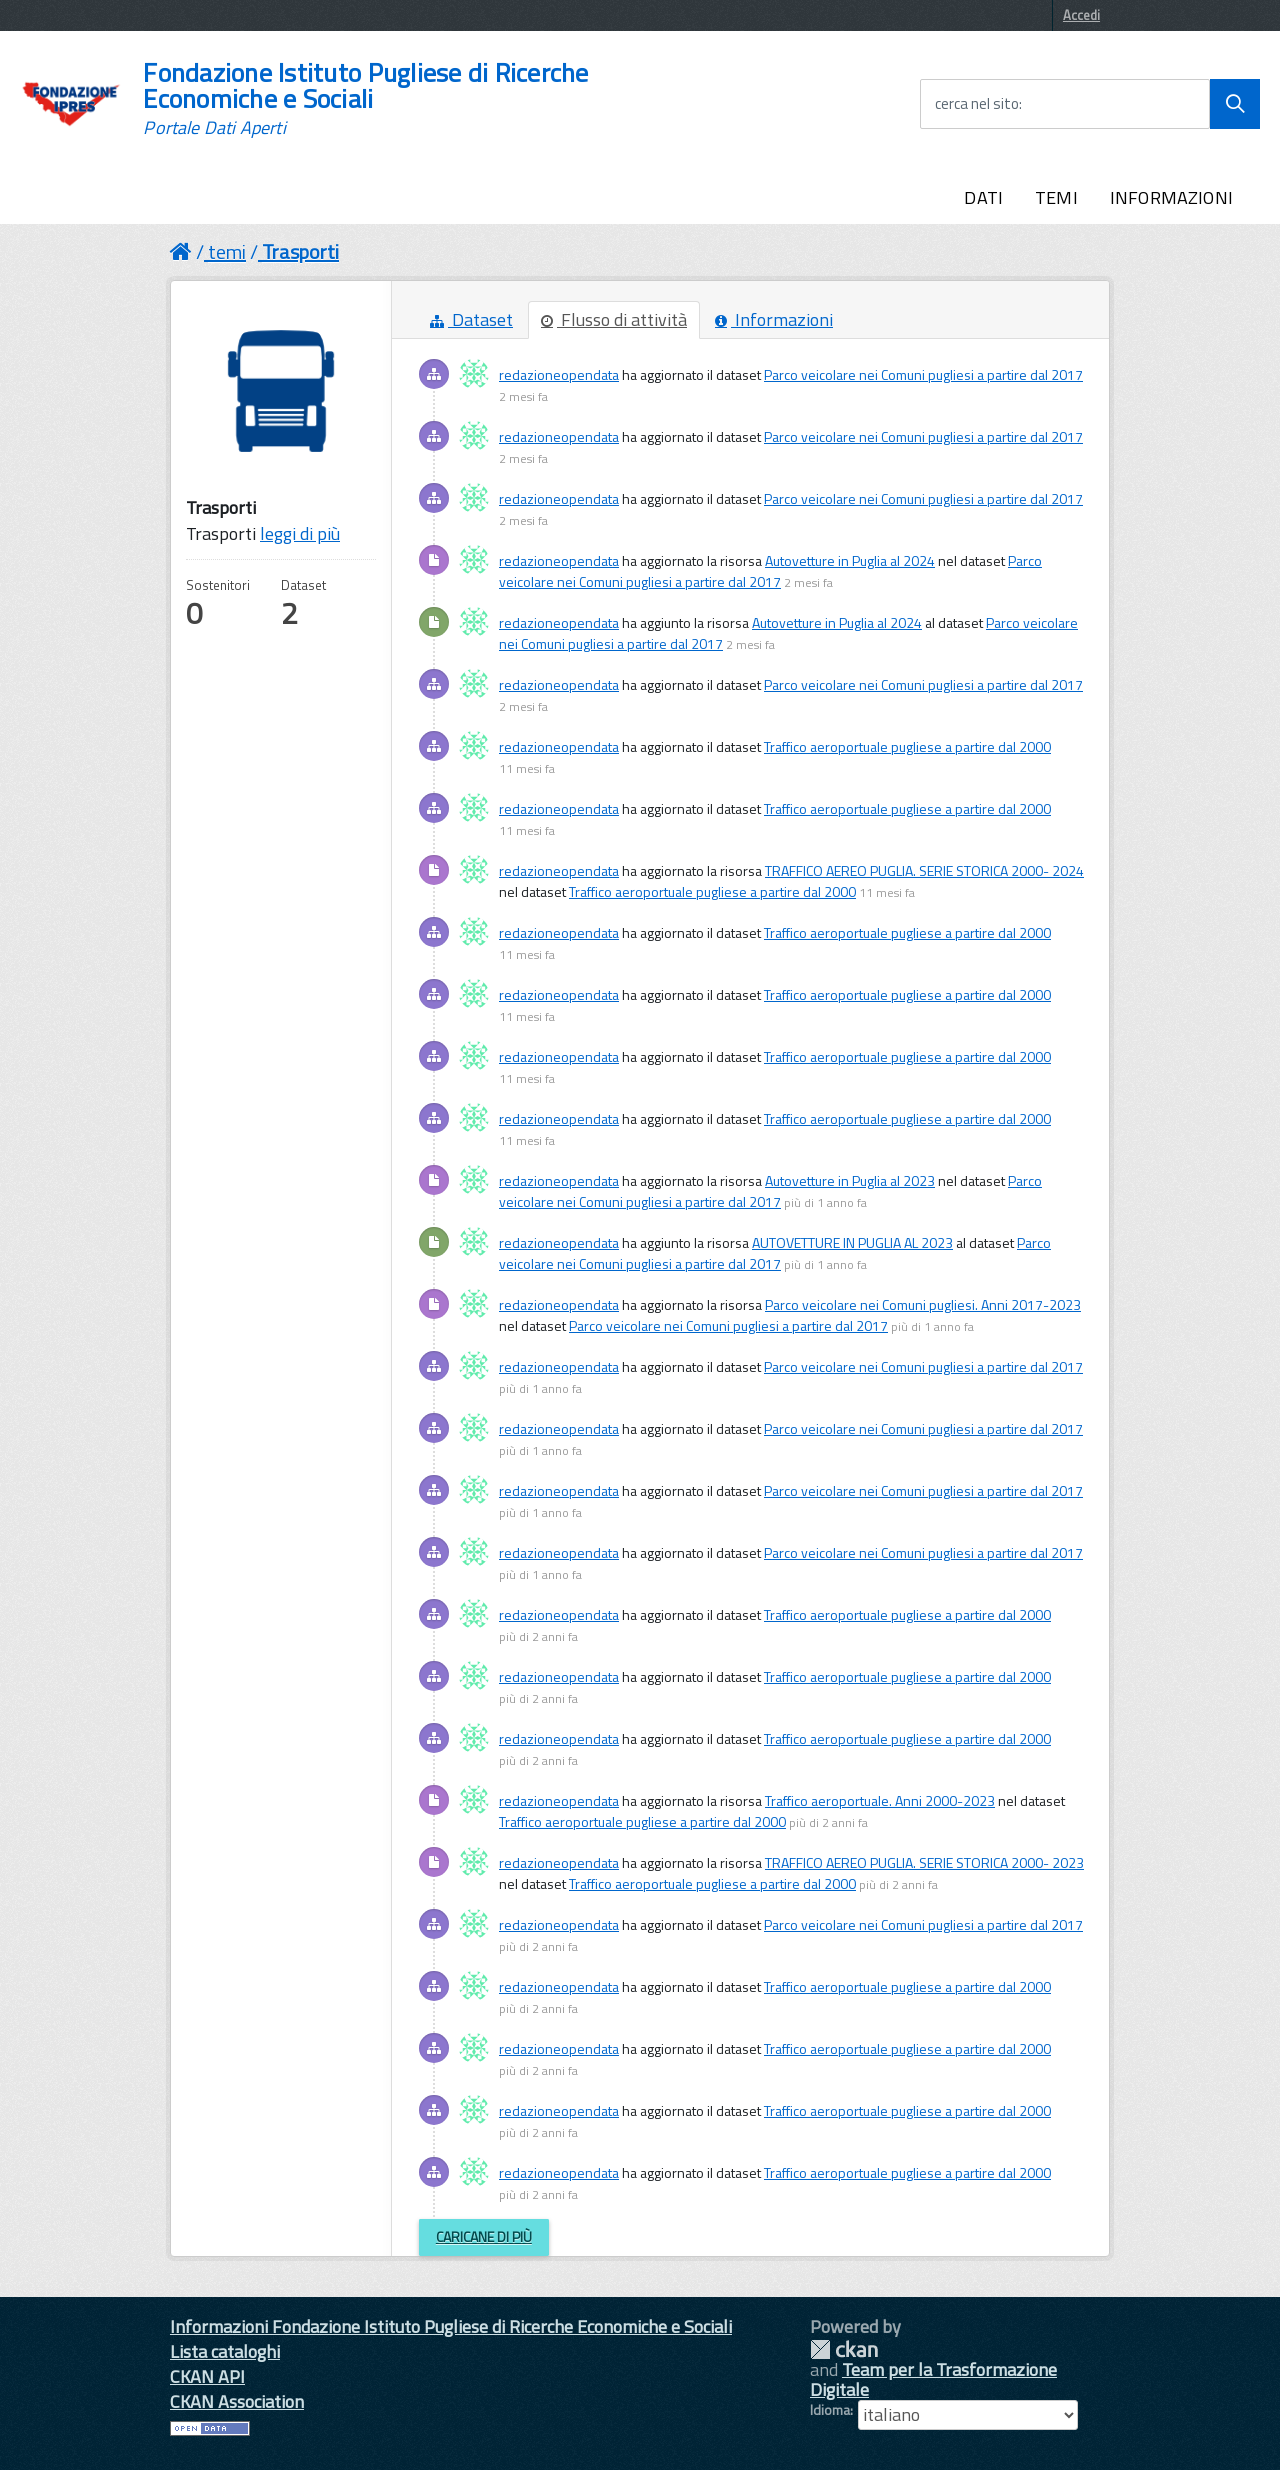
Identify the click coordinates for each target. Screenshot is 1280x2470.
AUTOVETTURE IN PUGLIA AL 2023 (852, 1242)
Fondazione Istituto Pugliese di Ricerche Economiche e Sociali (365, 99)
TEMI (1056, 197)
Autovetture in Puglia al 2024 (850, 560)
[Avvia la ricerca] (1235, 104)
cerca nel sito (977, 104)
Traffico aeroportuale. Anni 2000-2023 (880, 1800)
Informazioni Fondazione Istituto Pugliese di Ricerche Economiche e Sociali (451, 2326)
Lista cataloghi (225, 2351)
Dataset (471, 319)
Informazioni (774, 319)
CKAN (844, 2349)
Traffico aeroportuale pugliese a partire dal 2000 (907, 746)
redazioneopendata (559, 374)
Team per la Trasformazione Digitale (933, 2379)
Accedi (1081, 15)
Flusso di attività (614, 319)
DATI (983, 197)
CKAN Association (237, 2401)
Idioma (830, 2410)
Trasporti (300, 251)
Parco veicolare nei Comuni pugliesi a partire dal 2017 (923, 374)
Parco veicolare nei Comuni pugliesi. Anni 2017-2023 (923, 1304)
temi (227, 251)
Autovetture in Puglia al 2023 (850, 1180)
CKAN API (207, 2376)
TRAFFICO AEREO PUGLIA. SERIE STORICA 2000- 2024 (924, 870)
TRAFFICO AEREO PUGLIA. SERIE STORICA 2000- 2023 (924, 1862)
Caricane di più (484, 2236)
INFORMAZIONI (1171, 197)
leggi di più (300, 533)
